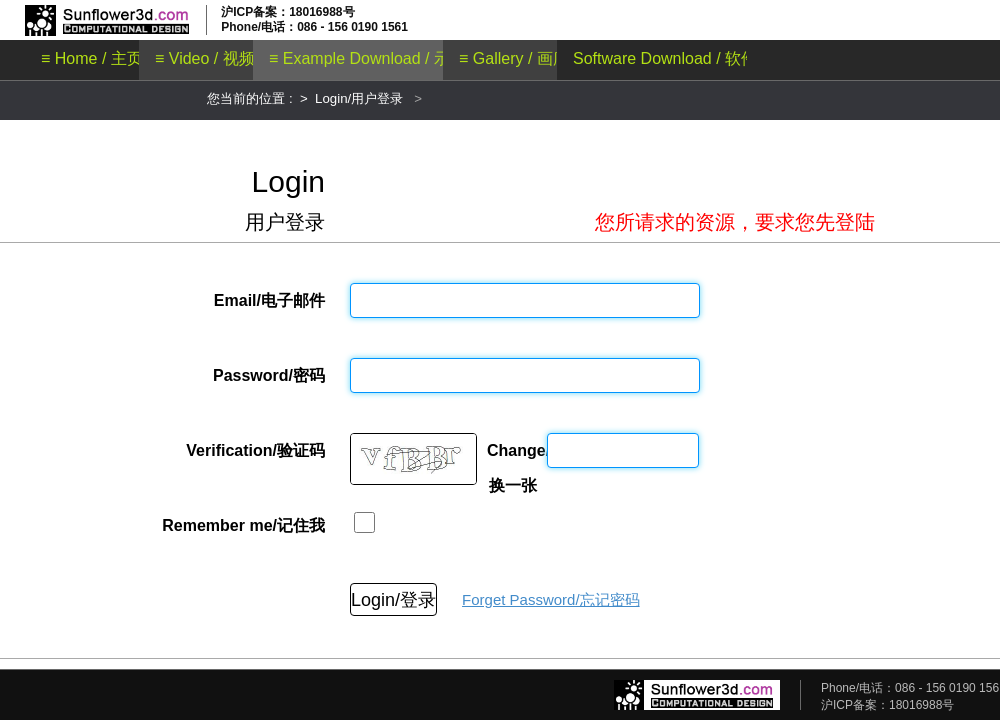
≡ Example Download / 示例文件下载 (399, 58)
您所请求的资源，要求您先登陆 (735, 222)
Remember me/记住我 (243, 525)
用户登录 (285, 222)
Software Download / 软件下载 (681, 58)
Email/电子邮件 (269, 300)
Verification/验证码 (255, 450)
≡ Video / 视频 (205, 58)
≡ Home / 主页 (92, 58)
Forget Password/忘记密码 (551, 599)
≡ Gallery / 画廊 (514, 58)
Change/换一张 (512, 455)
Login (288, 181)
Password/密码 (269, 375)
